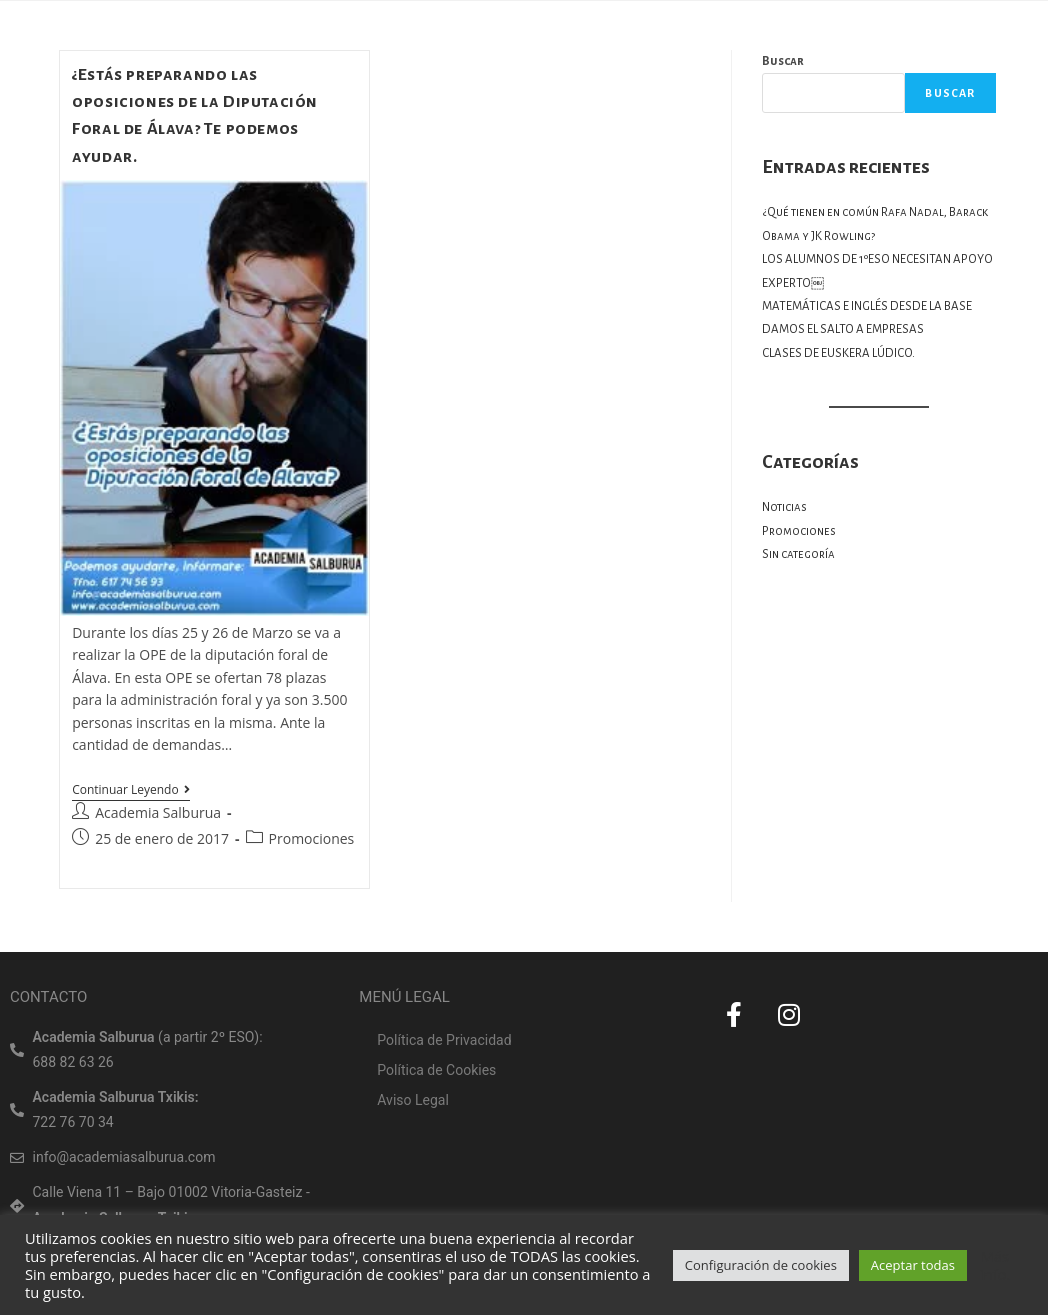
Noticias (784, 507)
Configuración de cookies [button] (761, 1265)
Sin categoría (798, 554)
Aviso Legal (413, 1100)
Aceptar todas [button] (913, 1265)
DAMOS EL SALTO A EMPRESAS (843, 329)
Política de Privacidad (444, 1040)
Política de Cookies (436, 1070)
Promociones (312, 838)
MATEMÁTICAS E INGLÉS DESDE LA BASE (867, 306)
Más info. (995, 1265)
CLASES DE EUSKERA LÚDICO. (838, 353)
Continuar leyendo (131, 790)
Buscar (783, 61)
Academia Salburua (158, 812)
